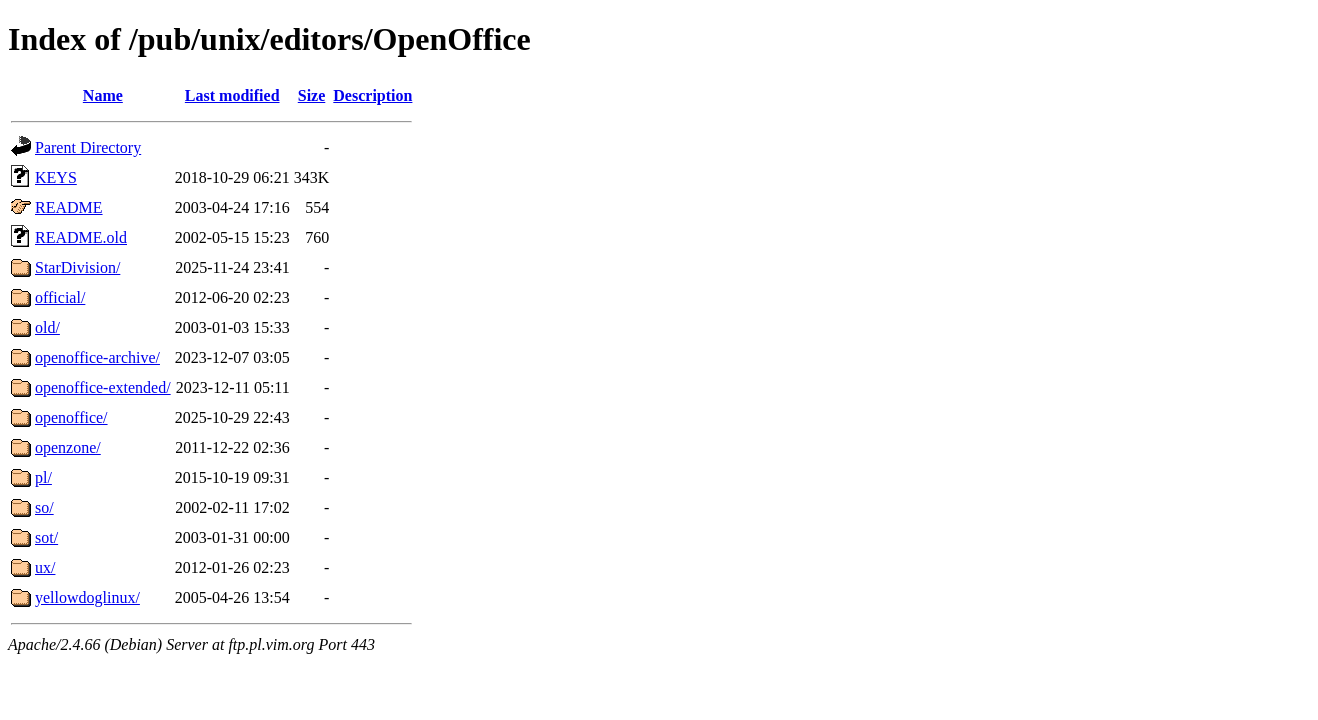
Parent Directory (88, 147)
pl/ (43, 477)
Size (312, 95)
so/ (44, 507)
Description (372, 95)
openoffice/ (71, 417)
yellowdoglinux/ (87, 597)
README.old (81, 237)
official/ (60, 297)
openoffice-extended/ (103, 387)
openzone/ (68, 447)
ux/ (45, 567)
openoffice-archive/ (97, 357)
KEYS (56, 177)
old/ (47, 327)
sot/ (46, 537)
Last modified (232, 95)
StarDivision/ (77, 267)
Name (103, 95)
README (69, 207)
